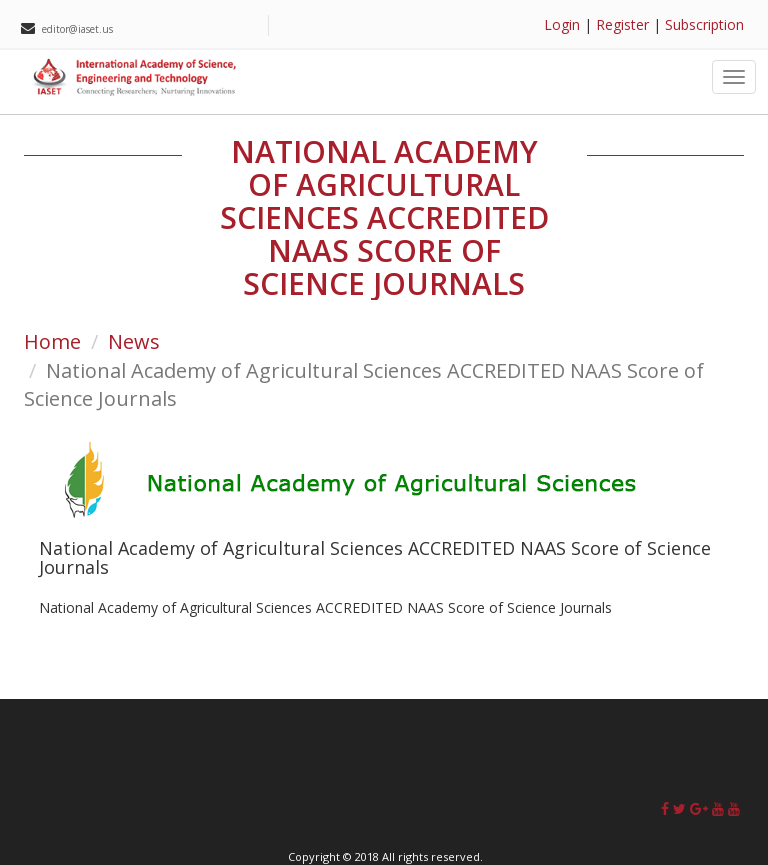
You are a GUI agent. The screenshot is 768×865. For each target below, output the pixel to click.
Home (52, 341)
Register (622, 24)
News (134, 341)
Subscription (704, 24)
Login (562, 24)
